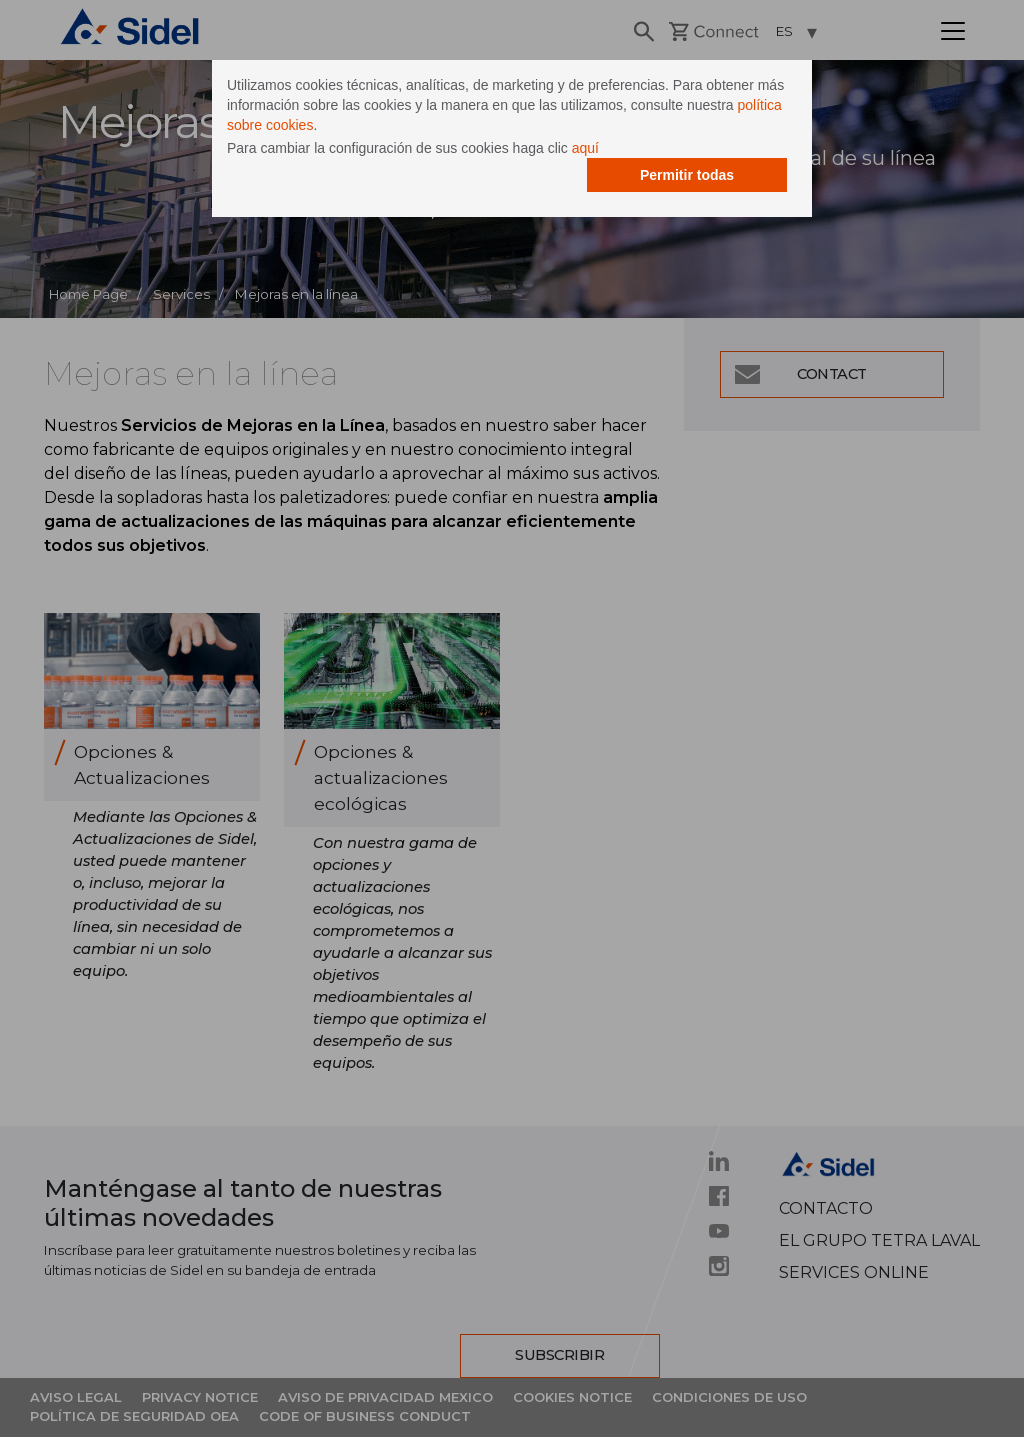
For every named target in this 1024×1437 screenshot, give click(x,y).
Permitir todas (687, 175)
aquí (585, 148)
